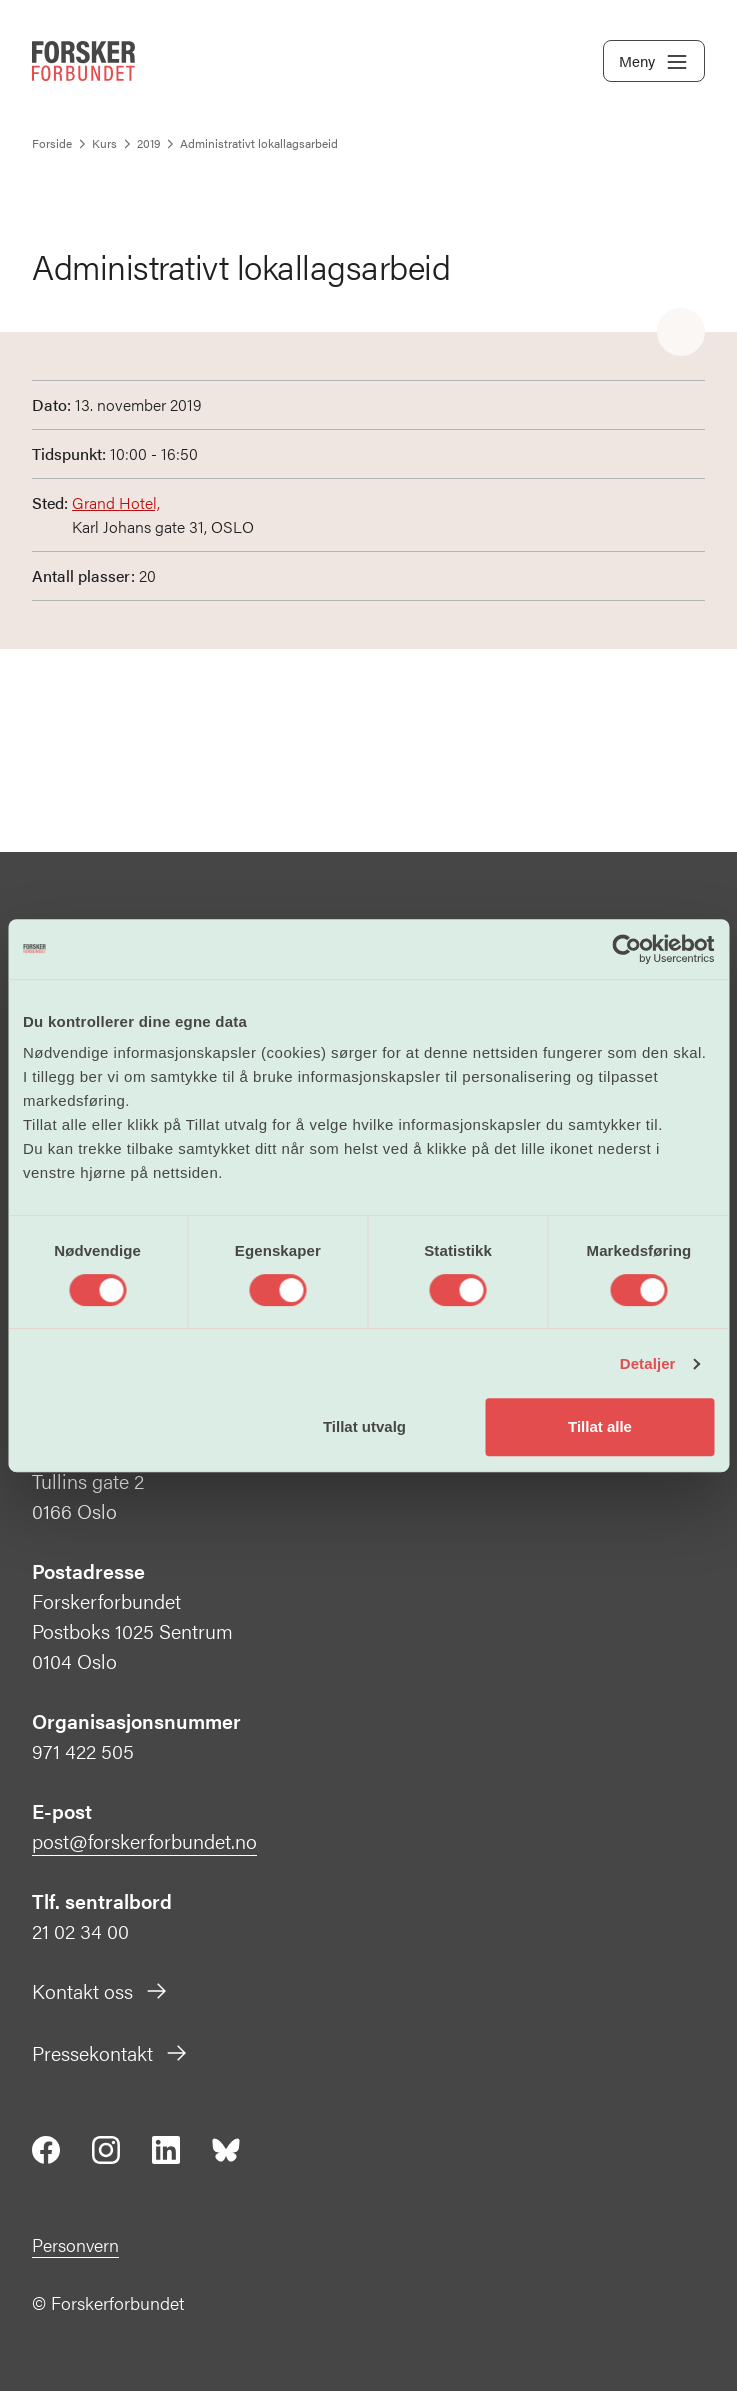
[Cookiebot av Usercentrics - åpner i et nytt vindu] (626, 949)
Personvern (75, 2244)
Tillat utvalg (364, 1426)
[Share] (681, 333)
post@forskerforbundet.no (144, 1840)
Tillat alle (600, 1426)
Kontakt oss (100, 1990)
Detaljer (648, 1363)
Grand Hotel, (116, 502)
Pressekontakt (110, 2052)
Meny (654, 62)
